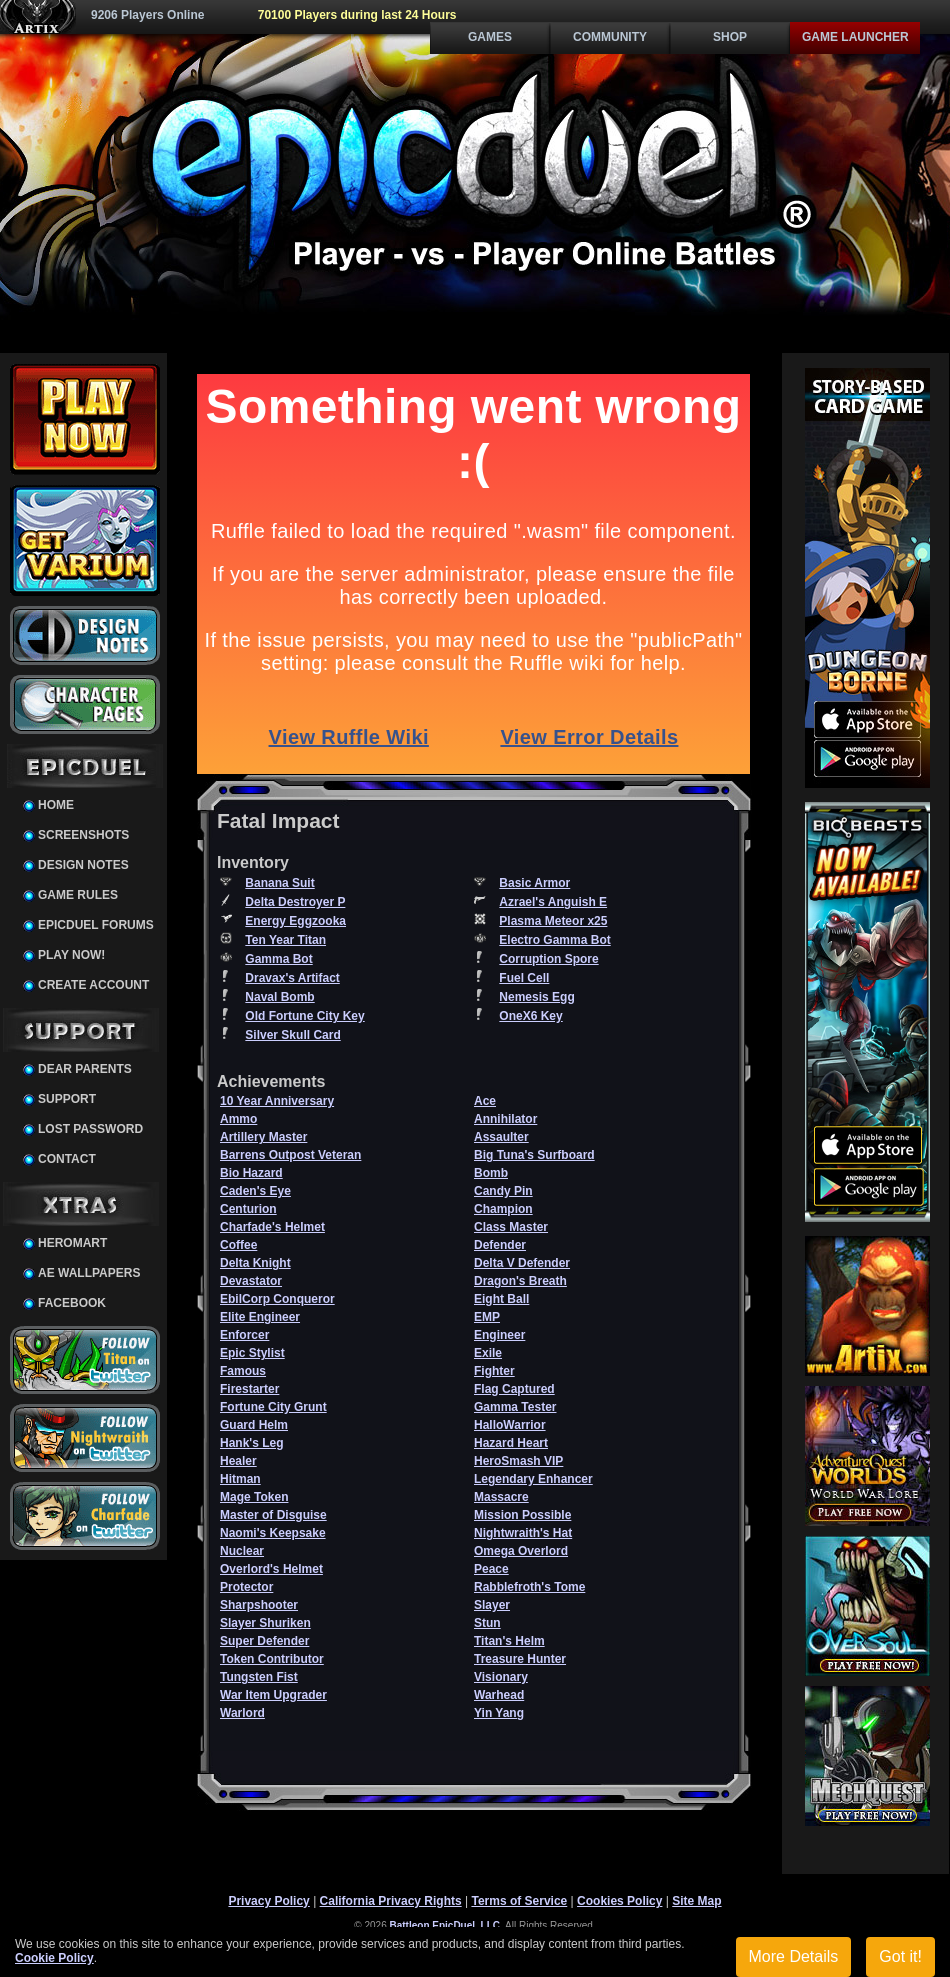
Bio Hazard (251, 1173)
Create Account (93, 985)
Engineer (499, 1335)
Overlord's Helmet (271, 1569)
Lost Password (90, 1129)
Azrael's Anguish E (553, 902)
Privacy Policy (268, 1901)
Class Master (511, 1227)
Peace (491, 1569)
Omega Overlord (521, 1551)
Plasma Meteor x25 (553, 921)
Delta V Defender (522, 1263)
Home (56, 805)
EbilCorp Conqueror (277, 1299)
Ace (485, 1101)
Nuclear (242, 1551)
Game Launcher (855, 37)
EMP (487, 1317)
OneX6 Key (530, 1016)
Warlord (242, 1713)
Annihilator (505, 1119)
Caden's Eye (255, 1191)
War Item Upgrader (273, 1695)
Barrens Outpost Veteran (290, 1155)
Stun (487, 1623)
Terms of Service (519, 1901)
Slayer (492, 1605)
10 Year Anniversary (277, 1101)
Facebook (72, 1303)
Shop (730, 37)
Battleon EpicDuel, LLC (445, 1925)
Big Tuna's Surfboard (534, 1155)
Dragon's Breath (520, 1281)
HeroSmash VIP (518, 1461)
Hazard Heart (511, 1443)
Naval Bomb (279, 997)
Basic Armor (534, 883)
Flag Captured (514, 1389)
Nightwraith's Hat (523, 1533)
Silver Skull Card (292, 1035)
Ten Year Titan (285, 940)
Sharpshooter (259, 1605)
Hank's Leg (252, 1443)
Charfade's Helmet (272, 1227)
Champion (503, 1209)
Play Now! (71, 955)
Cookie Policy (54, 1958)
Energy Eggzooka (295, 921)
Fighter (494, 1371)
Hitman (240, 1479)
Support (67, 1099)
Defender (500, 1245)
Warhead (499, 1695)
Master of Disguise (273, 1515)
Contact (67, 1159)
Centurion (248, 1209)
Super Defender (264, 1641)
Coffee (238, 1245)
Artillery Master (263, 1137)
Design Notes (83, 865)
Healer (238, 1461)
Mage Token (254, 1497)
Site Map (696, 1901)
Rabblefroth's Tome (529, 1587)
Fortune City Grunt (273, 1407)
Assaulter (501, 1137)
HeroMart (72, 1243)
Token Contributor (272, 1659)
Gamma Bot (278, 959)
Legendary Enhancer (533, 1479)
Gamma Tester (515, 1407)
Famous (243, 1371)
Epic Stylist (252, 1353)
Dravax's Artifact (292, 978)
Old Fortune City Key (304, 1016)
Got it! (900, 1956)
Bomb (491, 1173)
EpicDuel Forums (96, 925)
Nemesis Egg (536, 997)
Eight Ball (501, 1299)
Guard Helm (254, 1425)
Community (610, 37)
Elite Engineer (260, 1317)
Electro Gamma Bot (554, 940)
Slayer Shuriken (265, 1623)
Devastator (251, 1281)
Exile (488, 1353)
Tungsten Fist (259, 1677)
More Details (794, 1956)
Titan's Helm (509, 1641)
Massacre (501, 1497)
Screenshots (83, 835)
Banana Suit (279, 883)
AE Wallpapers (89, 1273)
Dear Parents (85, 1069)
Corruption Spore (548, 959)
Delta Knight (255, 1263)
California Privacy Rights (391, 1901)
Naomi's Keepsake (273, 1533)
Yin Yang (499, 1713)
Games (490, 37)
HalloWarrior (510, 1425)
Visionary (501, 1677)
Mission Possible (522, 1515)
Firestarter (249, 1389)
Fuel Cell (524, 978)
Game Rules (78, 895)
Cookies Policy (619, 1901)
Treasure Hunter (520, 1659)
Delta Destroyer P (295, 902)
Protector (246, 1587)
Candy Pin (503, 1191)
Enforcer (244, 1335)
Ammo (238, 1119)
